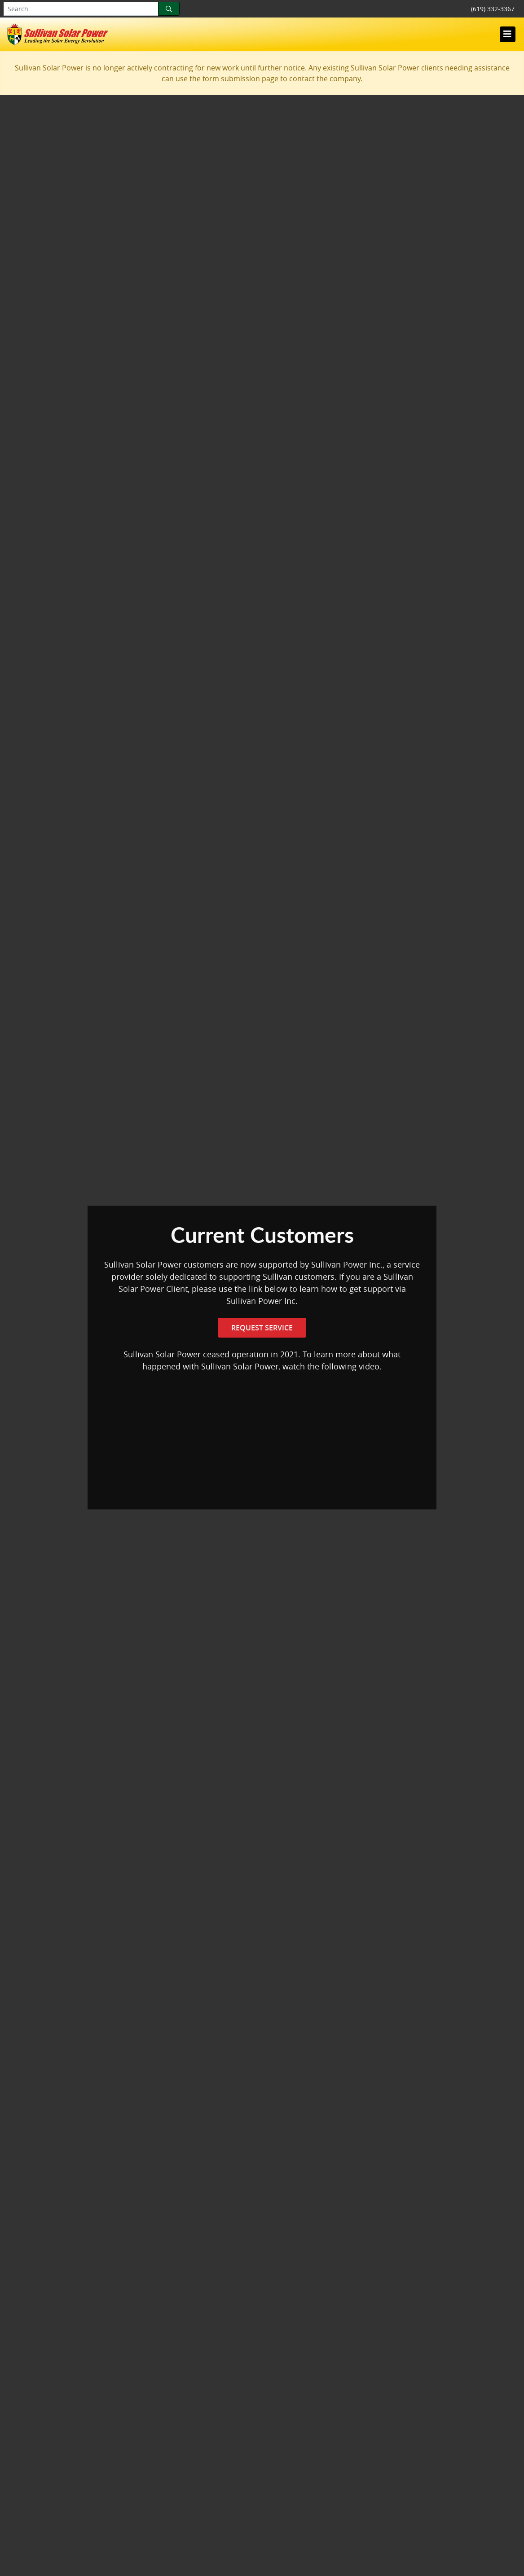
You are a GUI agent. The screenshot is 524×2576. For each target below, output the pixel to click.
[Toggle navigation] (507, 34)
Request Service (262, 1328)
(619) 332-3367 (493, 8)
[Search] (169, 9)
